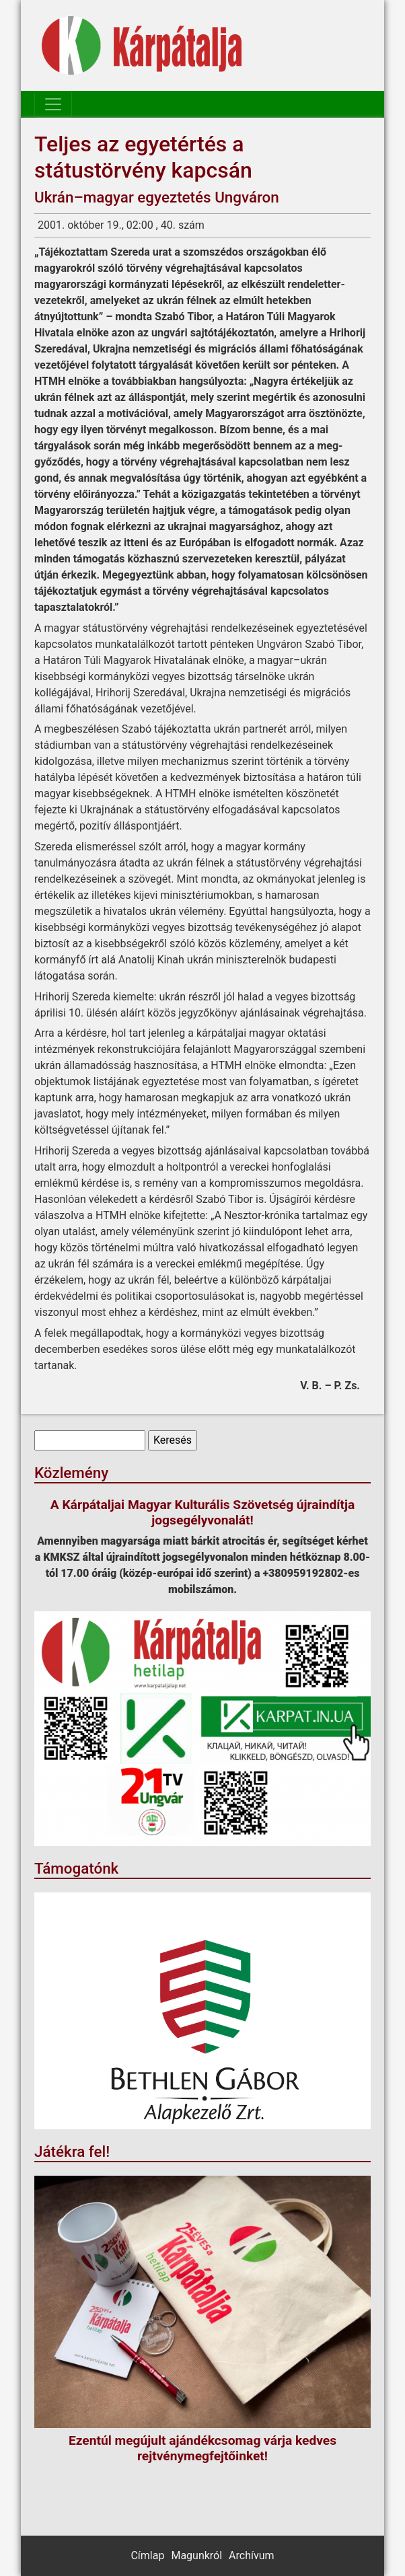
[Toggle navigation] (53, 104)
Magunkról (196, 2555)
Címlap (147, 2555)
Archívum (251, 2555)
